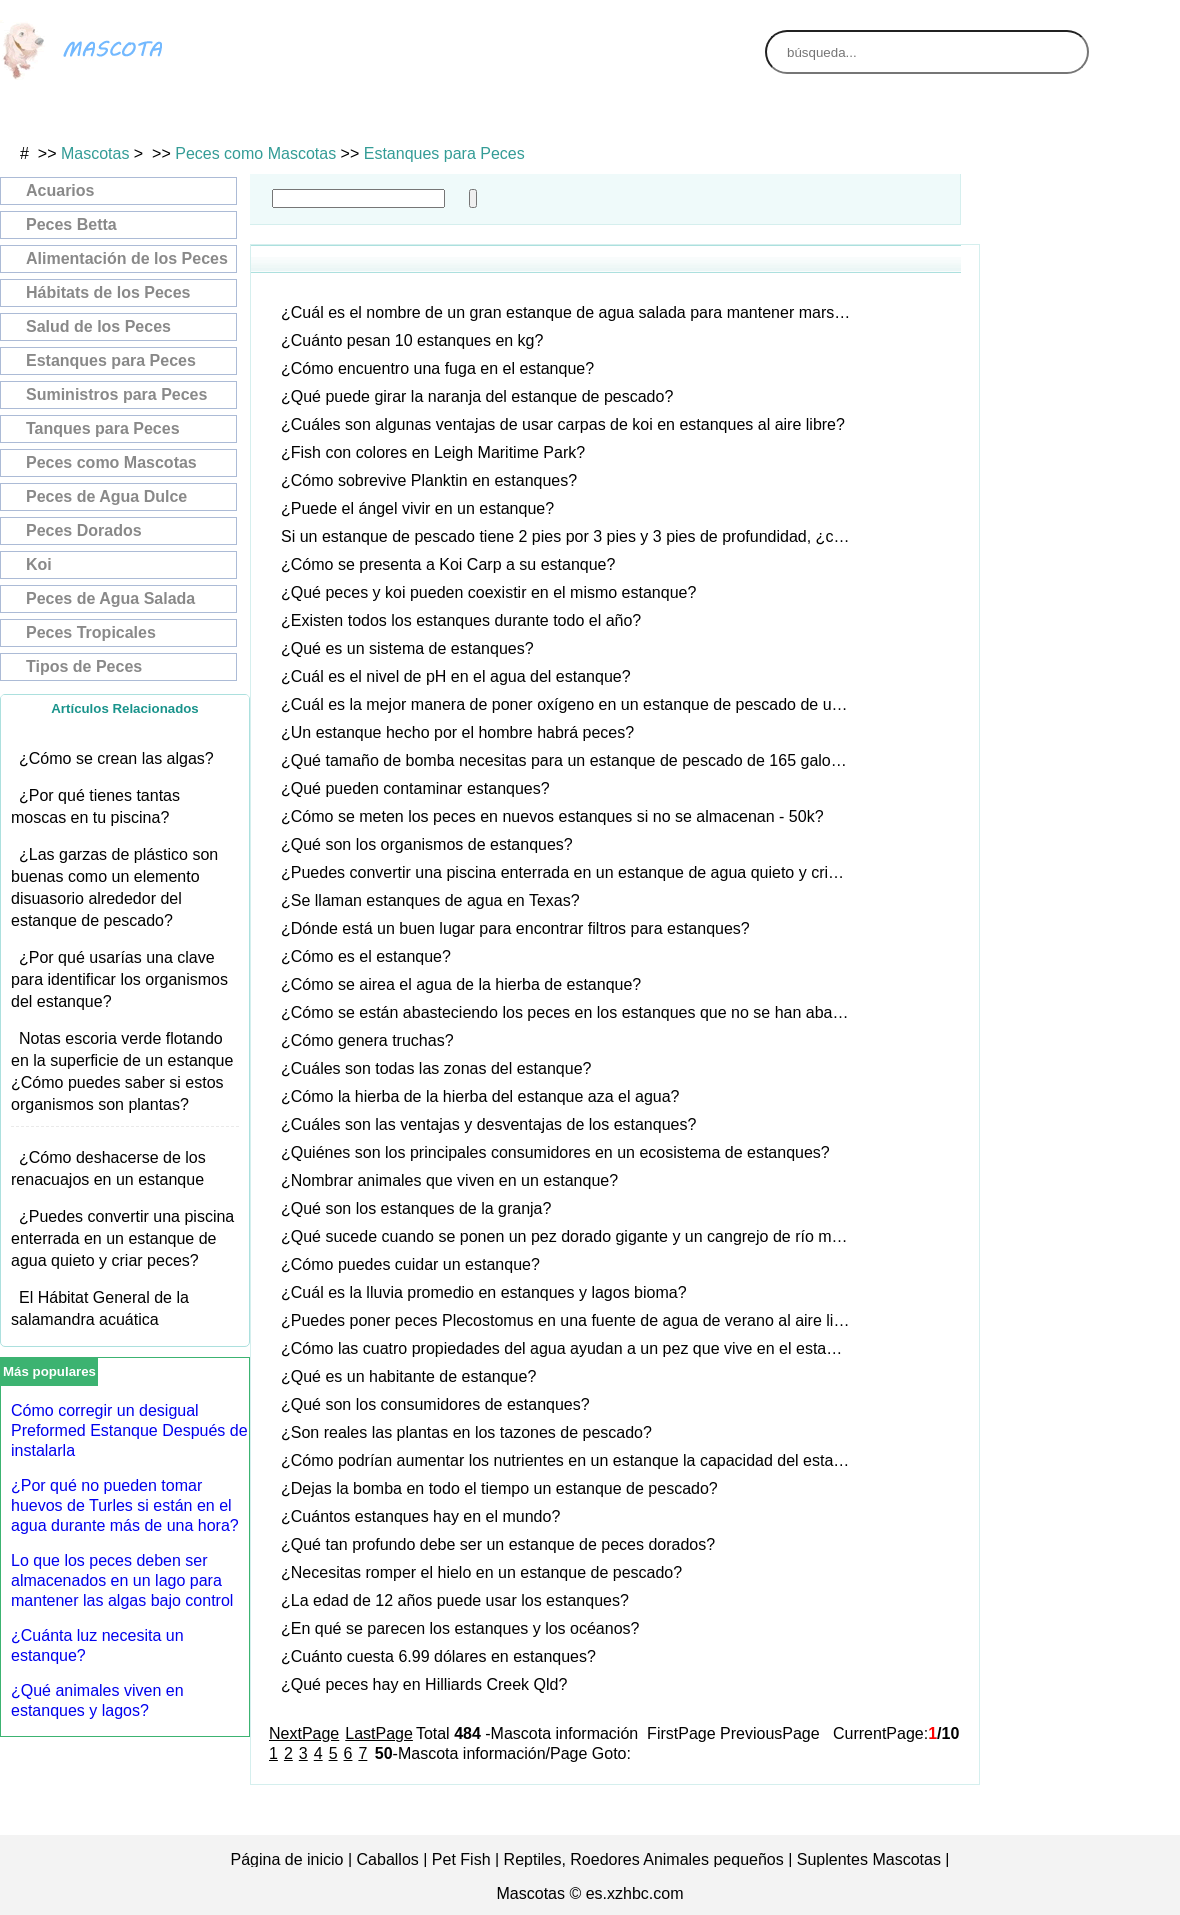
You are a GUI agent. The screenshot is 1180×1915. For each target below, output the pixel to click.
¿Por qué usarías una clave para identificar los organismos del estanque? (119, 979)
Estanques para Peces (444, 153)
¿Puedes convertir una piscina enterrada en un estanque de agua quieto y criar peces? (122, 1238)
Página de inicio (287, 1859)
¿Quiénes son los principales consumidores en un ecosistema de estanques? (555, 1152)
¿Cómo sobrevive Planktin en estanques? (429, 480)
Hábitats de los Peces (108, 292)
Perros (512, 116)
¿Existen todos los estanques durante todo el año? (461, 620)
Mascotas (95, 153)
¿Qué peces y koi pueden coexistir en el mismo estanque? (488, 592)
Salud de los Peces (98, 326)
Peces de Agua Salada (110, 598)
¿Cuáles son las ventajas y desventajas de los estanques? (488, 1124)
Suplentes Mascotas (869, 1859)
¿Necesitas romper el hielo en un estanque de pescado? (481, 1572)
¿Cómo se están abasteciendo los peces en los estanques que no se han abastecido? (573, 1012)
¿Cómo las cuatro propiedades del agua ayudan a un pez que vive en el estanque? (573, 1348)
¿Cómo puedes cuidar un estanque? (410, 1264)
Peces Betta (71, 224)
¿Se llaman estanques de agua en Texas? (430, 900)
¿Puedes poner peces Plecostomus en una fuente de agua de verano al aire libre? (573, 1320)
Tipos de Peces (84, 666)
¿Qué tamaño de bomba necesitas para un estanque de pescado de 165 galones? (573, 760)
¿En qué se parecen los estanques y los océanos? (460, 1628)
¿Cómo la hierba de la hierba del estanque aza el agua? (480, 1096)
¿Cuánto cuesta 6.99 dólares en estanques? (438, 1656)
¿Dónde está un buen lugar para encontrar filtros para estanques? (515, 928)
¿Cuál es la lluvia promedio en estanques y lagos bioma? (484, 1292)
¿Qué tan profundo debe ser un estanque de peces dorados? (498, 1544)
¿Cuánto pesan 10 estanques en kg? (412, 340)
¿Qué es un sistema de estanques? (407, 648)
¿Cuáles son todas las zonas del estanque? (436, 1068)
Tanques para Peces (103, 428)
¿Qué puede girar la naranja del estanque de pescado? (477, 396)
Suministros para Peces (116, 394)
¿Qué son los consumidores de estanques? (435, 1404)
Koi (39, 564)
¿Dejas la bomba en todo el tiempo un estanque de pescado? (499, 1488)
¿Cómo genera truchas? (367, 1040)
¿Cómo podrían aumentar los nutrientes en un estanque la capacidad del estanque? (573, 1460)
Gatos (308, 116)
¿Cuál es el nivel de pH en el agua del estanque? (456, 676)
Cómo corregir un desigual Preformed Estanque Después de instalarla (129, 1430)
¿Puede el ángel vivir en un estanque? (417, 508)
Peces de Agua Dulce (106, 496)
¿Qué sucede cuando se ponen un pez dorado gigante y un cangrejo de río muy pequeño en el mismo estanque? (573, 1236)
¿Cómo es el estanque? (366, 956)
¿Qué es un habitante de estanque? (408, 1376)
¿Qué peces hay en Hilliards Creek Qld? (424, 1684)
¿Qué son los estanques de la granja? (416, 1208)
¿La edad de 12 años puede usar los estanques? (455, 1600)
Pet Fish (461, 1859)
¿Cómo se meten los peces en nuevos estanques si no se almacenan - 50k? (552, 816)
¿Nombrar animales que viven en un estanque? (449, 1180)
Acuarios (60, 190)
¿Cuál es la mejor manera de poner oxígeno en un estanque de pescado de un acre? (573, 704)
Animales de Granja (919, 116)
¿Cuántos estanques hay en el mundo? (420, 1516)
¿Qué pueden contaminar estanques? (415, 788)
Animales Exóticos (716, 116)
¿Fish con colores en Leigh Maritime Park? (433, 452)
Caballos (388, 1859)
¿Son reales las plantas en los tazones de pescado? (466, 1432)
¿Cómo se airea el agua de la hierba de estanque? (461, 984)
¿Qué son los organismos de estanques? (427, 844)
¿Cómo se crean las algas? (116, 758)
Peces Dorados (84, 530)
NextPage (304, 1733)
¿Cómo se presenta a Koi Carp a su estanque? (448, 564)
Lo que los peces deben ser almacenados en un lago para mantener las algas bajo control (122, 1580)
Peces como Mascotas (255, 153)
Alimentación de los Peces (127, 258)
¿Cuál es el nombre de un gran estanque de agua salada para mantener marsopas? (573, 312)
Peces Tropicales (91, 632)
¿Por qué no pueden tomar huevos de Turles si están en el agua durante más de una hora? (125, 1505)
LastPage (379, 1733)
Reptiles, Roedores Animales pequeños (644, 1859)
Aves (105, 116)
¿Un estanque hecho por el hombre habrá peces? (457, 732)
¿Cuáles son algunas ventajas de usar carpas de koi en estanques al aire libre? (563, 424)
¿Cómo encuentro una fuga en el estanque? (437, 368)
